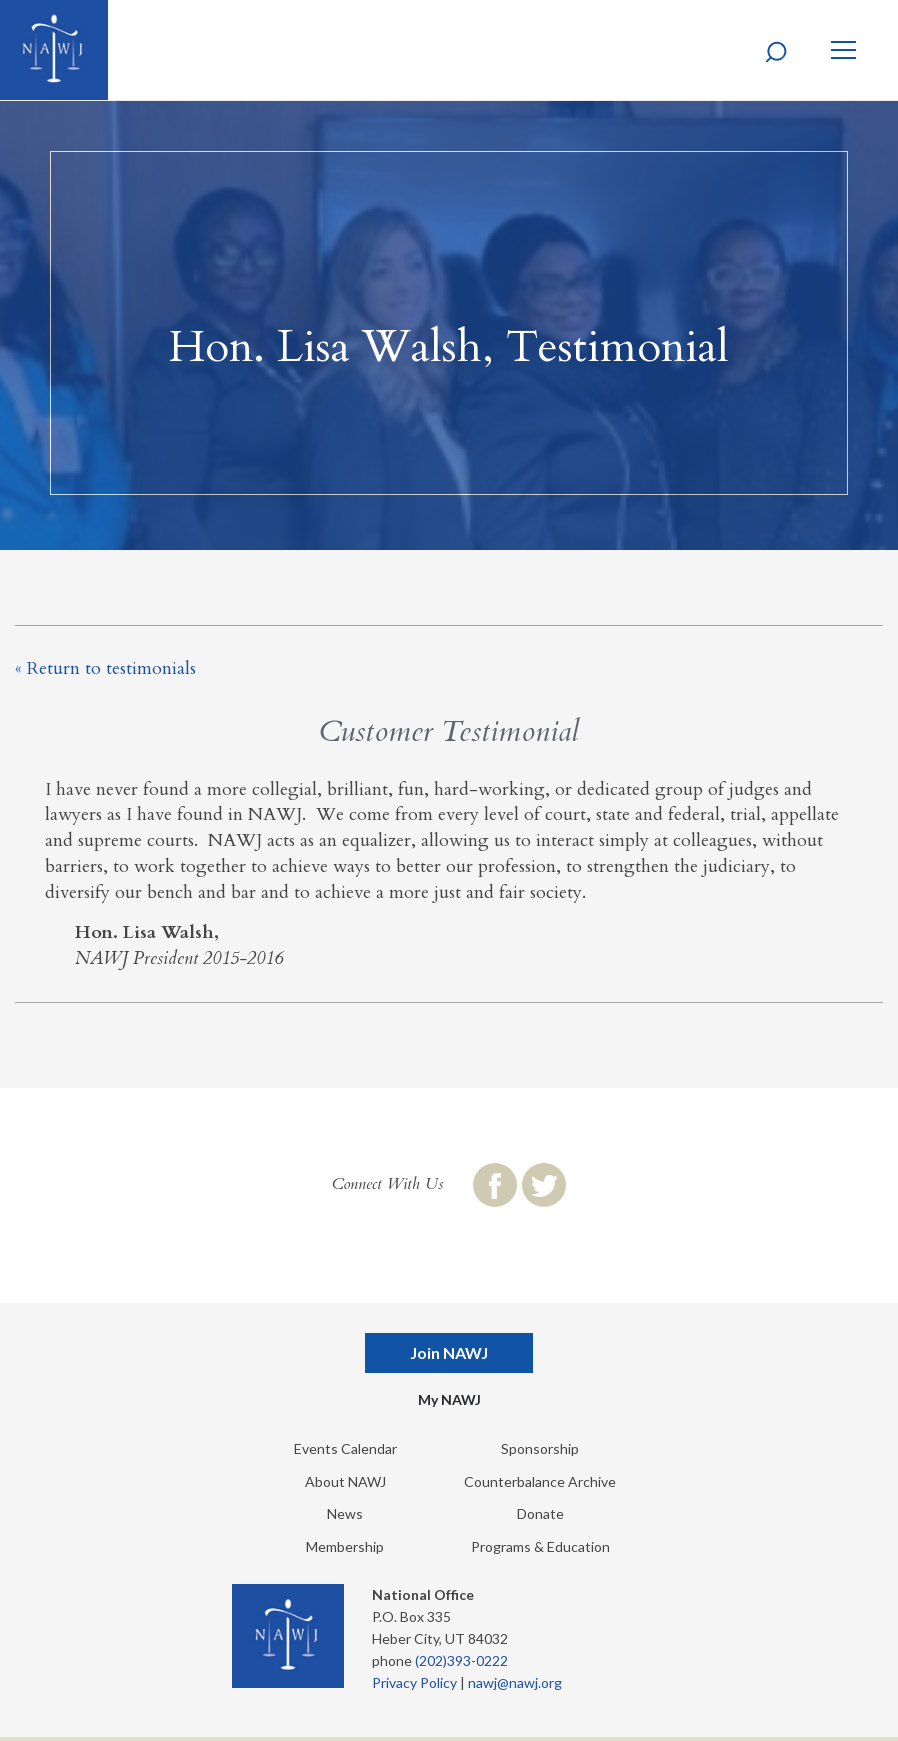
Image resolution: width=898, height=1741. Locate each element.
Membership (345, 1546)
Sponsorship (540, 1448)
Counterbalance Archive (540, 1481)
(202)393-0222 (461, 1660)
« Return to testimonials (105, 668)
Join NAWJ (449, 1352)
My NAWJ (449, 1399)
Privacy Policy (414, 1682)
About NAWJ (345, 1481)
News (345, 1513)
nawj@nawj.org (515, 1682)
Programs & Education (540, 1546)
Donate (540, 1513)
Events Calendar (345, 1448)
